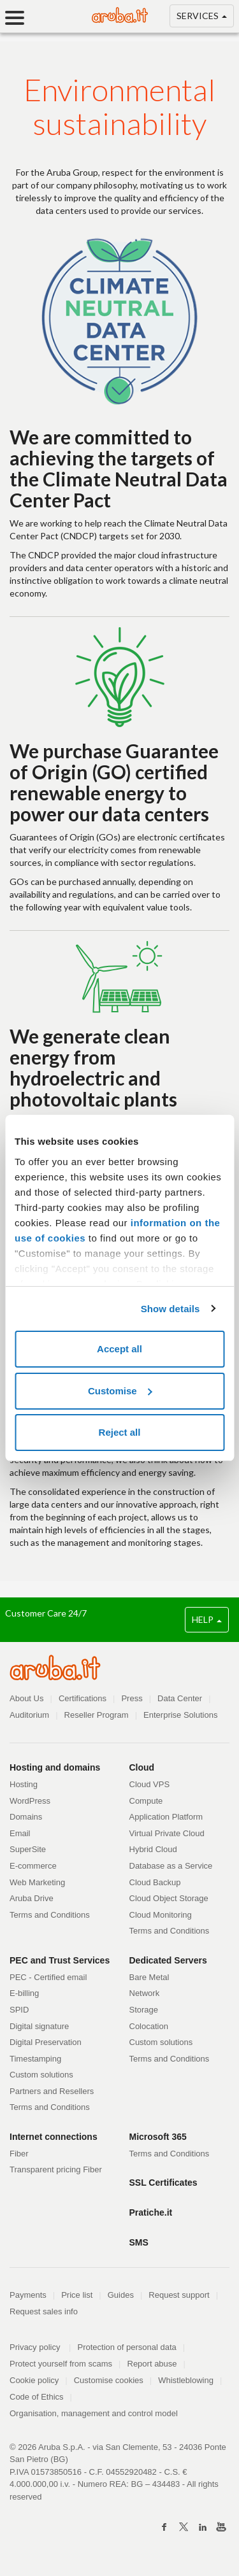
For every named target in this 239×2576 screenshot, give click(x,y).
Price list (76, 2295)
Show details (170, 1308)
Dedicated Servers (168, 1960)
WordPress (30, 1801)
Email (20, 1833)
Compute (146, 1801)
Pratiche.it (151, 2212)
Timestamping (35, 2058)
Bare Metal (149, 1977)
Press (131, 1698)
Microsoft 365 (158, 2137)
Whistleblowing (186, 2380)
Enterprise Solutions (180, 1715)
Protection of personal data (126, 2347)
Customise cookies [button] (108, 2380)
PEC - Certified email (48, 1977)
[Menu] (19, 17)
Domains (26, 1817)
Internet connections (54, 2137)
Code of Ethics (37, 2397)
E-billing (24, 1993)
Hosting (24, 1784)
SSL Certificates (163, 2182)
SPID (19, 2009)
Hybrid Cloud (153, 1849)
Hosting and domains (55, 1767)
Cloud (142, 1767)
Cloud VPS (149, 1784)
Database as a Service (171, 1866)
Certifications (82, 1698)
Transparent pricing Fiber (56, 2169)
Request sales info (44, 2311)
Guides (121, 2295)
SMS (138, 2242)
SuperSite (28, 1849)
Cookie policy (34, 2380)
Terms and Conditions (50, 1915)
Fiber (19, 2153)
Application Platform (166, 1817)
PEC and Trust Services (60, 1960)
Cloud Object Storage (168, 1898)
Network (144, 1993)
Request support (178, 2295)
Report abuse (152, 2363)
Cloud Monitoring (160, 1915)
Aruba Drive (32, 1898)
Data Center (179, 1698)
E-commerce (33, 1866)
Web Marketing (37, 1882)
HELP (207, 1619)
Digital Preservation (46, 2042)
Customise (120, 1390)
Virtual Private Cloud (167, 1833)
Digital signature (39, 2026)
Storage (144, 2009)
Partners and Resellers (52, 2091)
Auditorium (29, 1715)
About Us (26, 1698)
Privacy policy (40, 2347)
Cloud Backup (155, 1882)
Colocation (148, 2026)
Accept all (119, 1348)
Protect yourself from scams (61, 2363)
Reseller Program (96, 1715)
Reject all (120, 1432)
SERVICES (202, 18)
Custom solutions (41, 2074)
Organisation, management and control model (94, 2413)
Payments (28, 2295)
